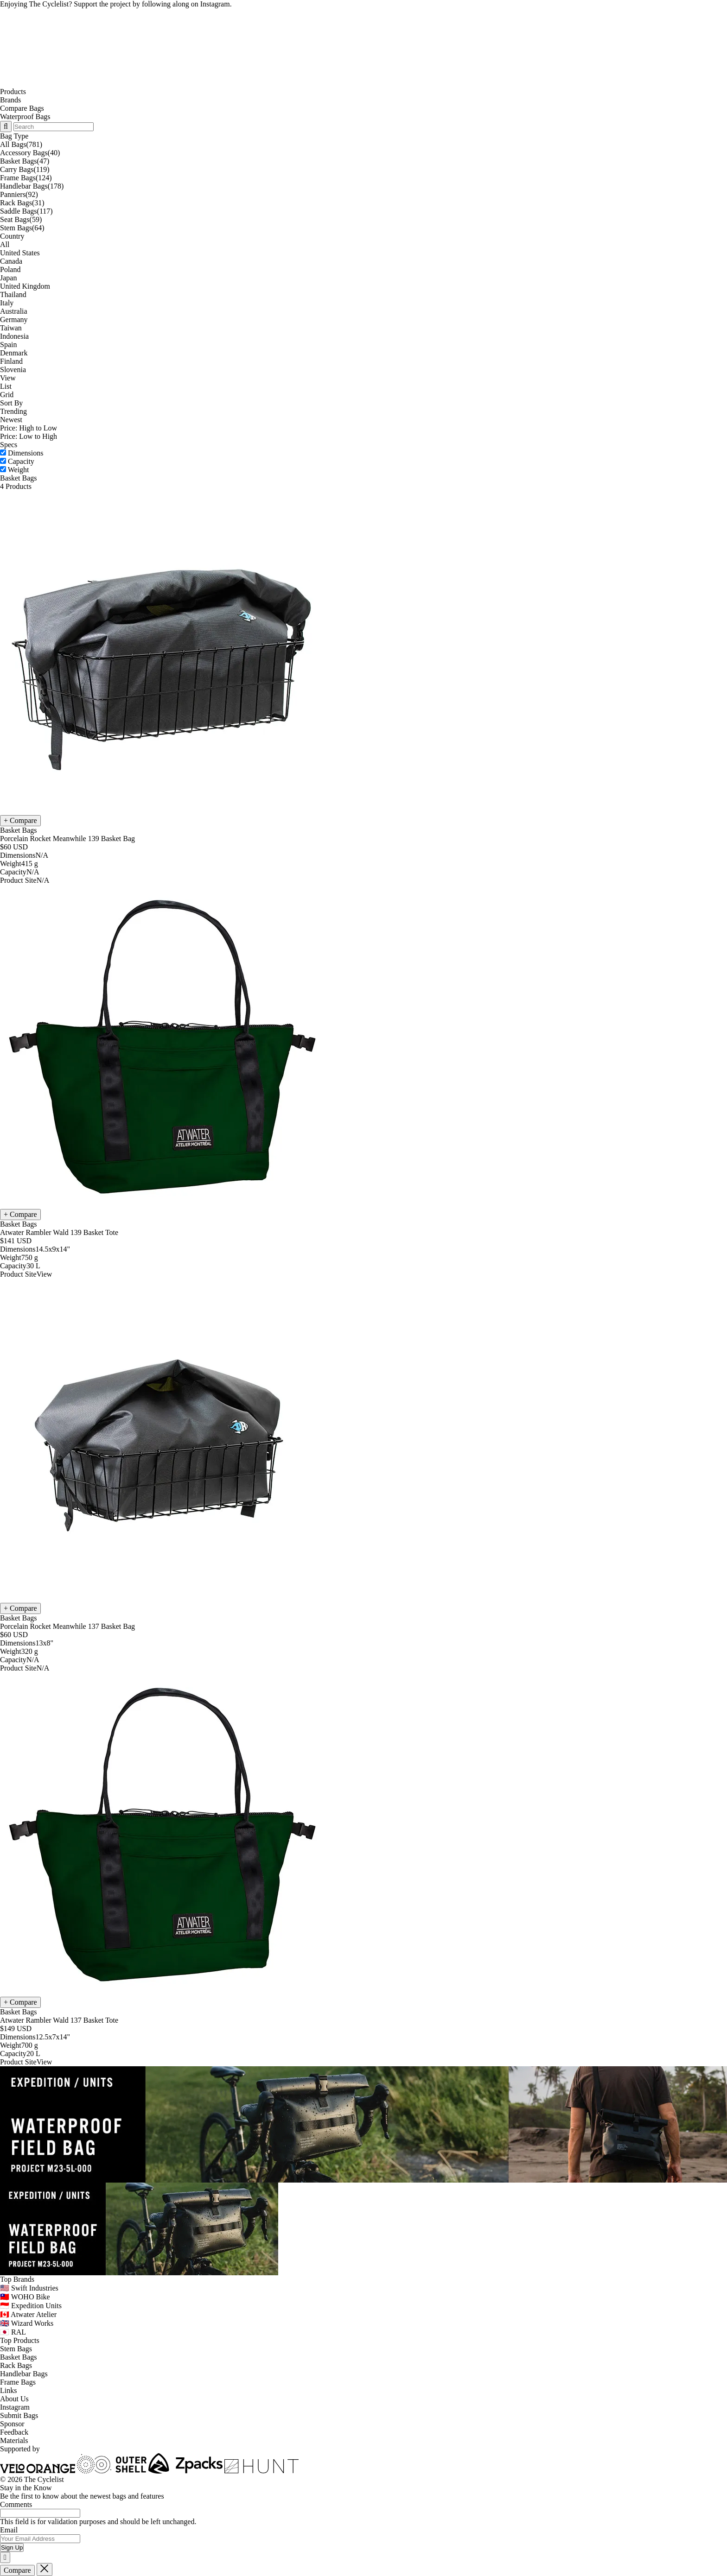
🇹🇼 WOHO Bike (25, 2297)
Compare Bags (22, 108)
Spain (8, 344)
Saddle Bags (26, 211)
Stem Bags (22, 228)
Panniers (19, 194)
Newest (11, 420)
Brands (10, 100)
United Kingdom (25, 286)
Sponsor (12, 2424)
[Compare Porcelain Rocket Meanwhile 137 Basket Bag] (20, 1608)
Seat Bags (21, 219)
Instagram (15, 2407)
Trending (13, 411)
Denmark (14, 353)
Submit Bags (19, 2415)
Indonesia (14, 336)
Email (9, 2530)
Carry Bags (25, 169)
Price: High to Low (28, 428)
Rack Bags (22, 203)
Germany (14, 319)
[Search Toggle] (6, 126)
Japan (8, 278)
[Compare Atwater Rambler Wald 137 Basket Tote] (20, 2002)
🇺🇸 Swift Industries (29, 2288)
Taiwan (11, 328)
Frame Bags (26, 178)
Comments (16, 2504)
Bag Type (14, 136)
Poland (10, 269)
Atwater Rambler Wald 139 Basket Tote (59, 1232)
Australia (13, 311)
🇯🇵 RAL (13, 2332)
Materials (14, 2440)
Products (13, 91)
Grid (6, 395)
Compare (17, 2570)
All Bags (21, 144)
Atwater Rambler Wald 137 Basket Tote (59, 2020)
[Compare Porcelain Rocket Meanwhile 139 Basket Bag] (20, 820)
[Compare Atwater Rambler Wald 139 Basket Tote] (20, 1214)
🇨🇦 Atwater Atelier (28, 2314)
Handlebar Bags (32, 186)
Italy (6, 303)
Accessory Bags (30, 153)
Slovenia (13, 369)
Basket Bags (24, 161)
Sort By (11, 403)
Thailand (13, 294)
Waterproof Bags (25, 116)
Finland (11, 361)
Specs (8, 445)
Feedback (14, 2432)
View (8, 378)
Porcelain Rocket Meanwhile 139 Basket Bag (67, 838)
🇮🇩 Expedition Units (31, 2306)
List (6, 386)
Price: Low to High (28, 436)
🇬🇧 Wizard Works (26, 2323)
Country (12, 236)
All (4, 244)
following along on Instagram (186, 4)
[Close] (5, 2557)
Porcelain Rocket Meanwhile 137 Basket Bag (67, 1626)
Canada (11, 261)
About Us (14, 2399)
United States (20, 253)
